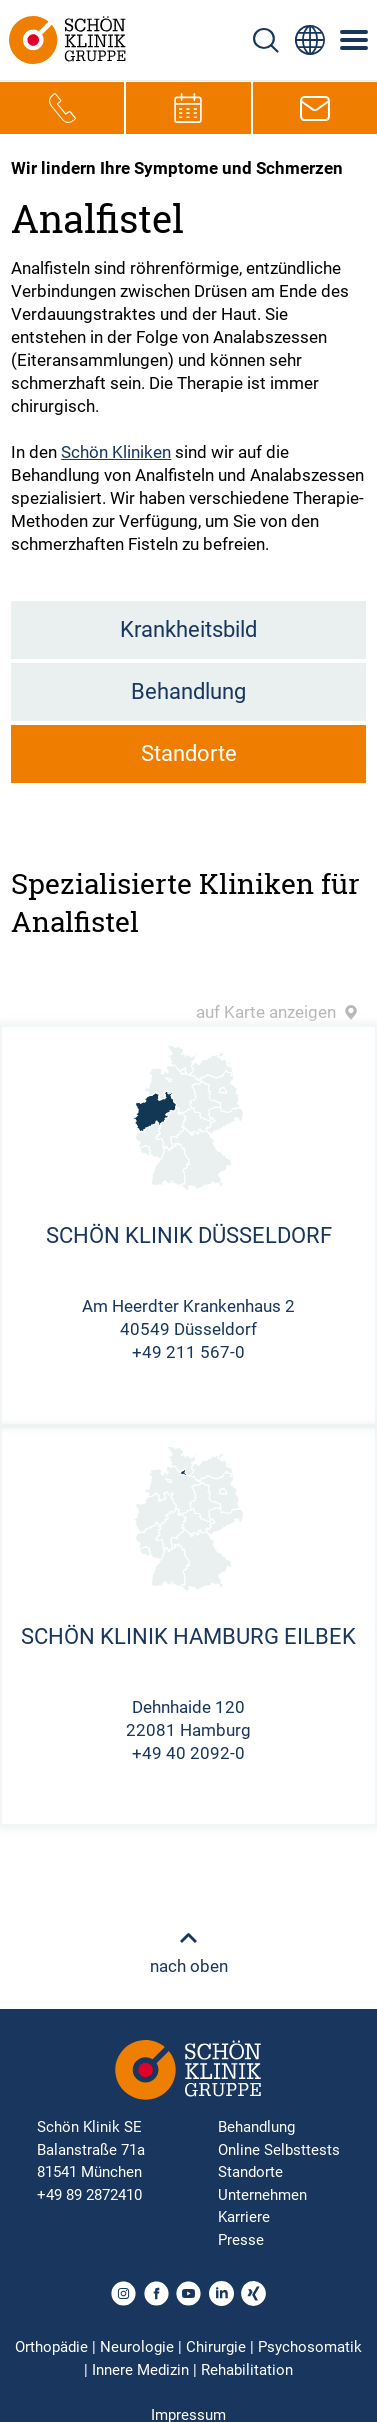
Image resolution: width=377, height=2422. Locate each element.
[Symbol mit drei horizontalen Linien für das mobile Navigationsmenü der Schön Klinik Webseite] (355, 40)
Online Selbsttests (279, 2150)
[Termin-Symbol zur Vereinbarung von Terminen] (188, 108)
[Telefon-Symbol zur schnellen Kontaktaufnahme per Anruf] (62, 108)
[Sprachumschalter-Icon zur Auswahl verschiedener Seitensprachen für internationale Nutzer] (310, 40)
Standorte (189, 753)
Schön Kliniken (116, 452)
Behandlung (188, 691)
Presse (241, 2240)
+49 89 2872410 (89, 2195)
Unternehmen (262, 2195)
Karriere (244, 2217)
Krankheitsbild (188, 629)
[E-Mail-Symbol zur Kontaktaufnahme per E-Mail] (315, 108)
